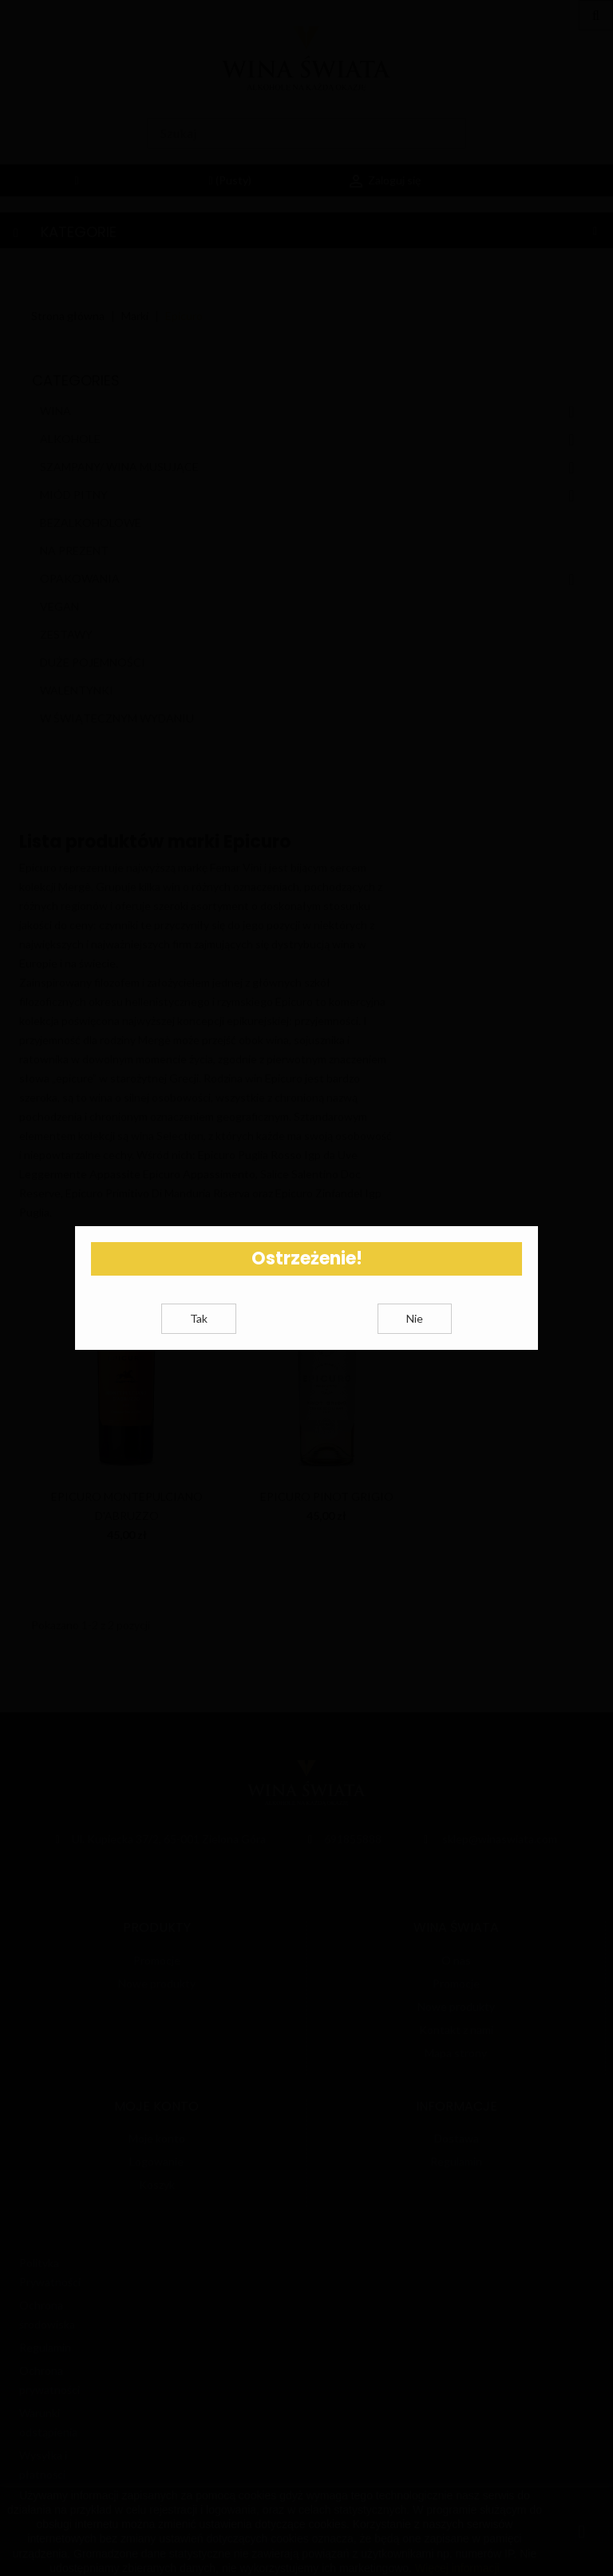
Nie (414, 1337)
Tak (199, 1337)
